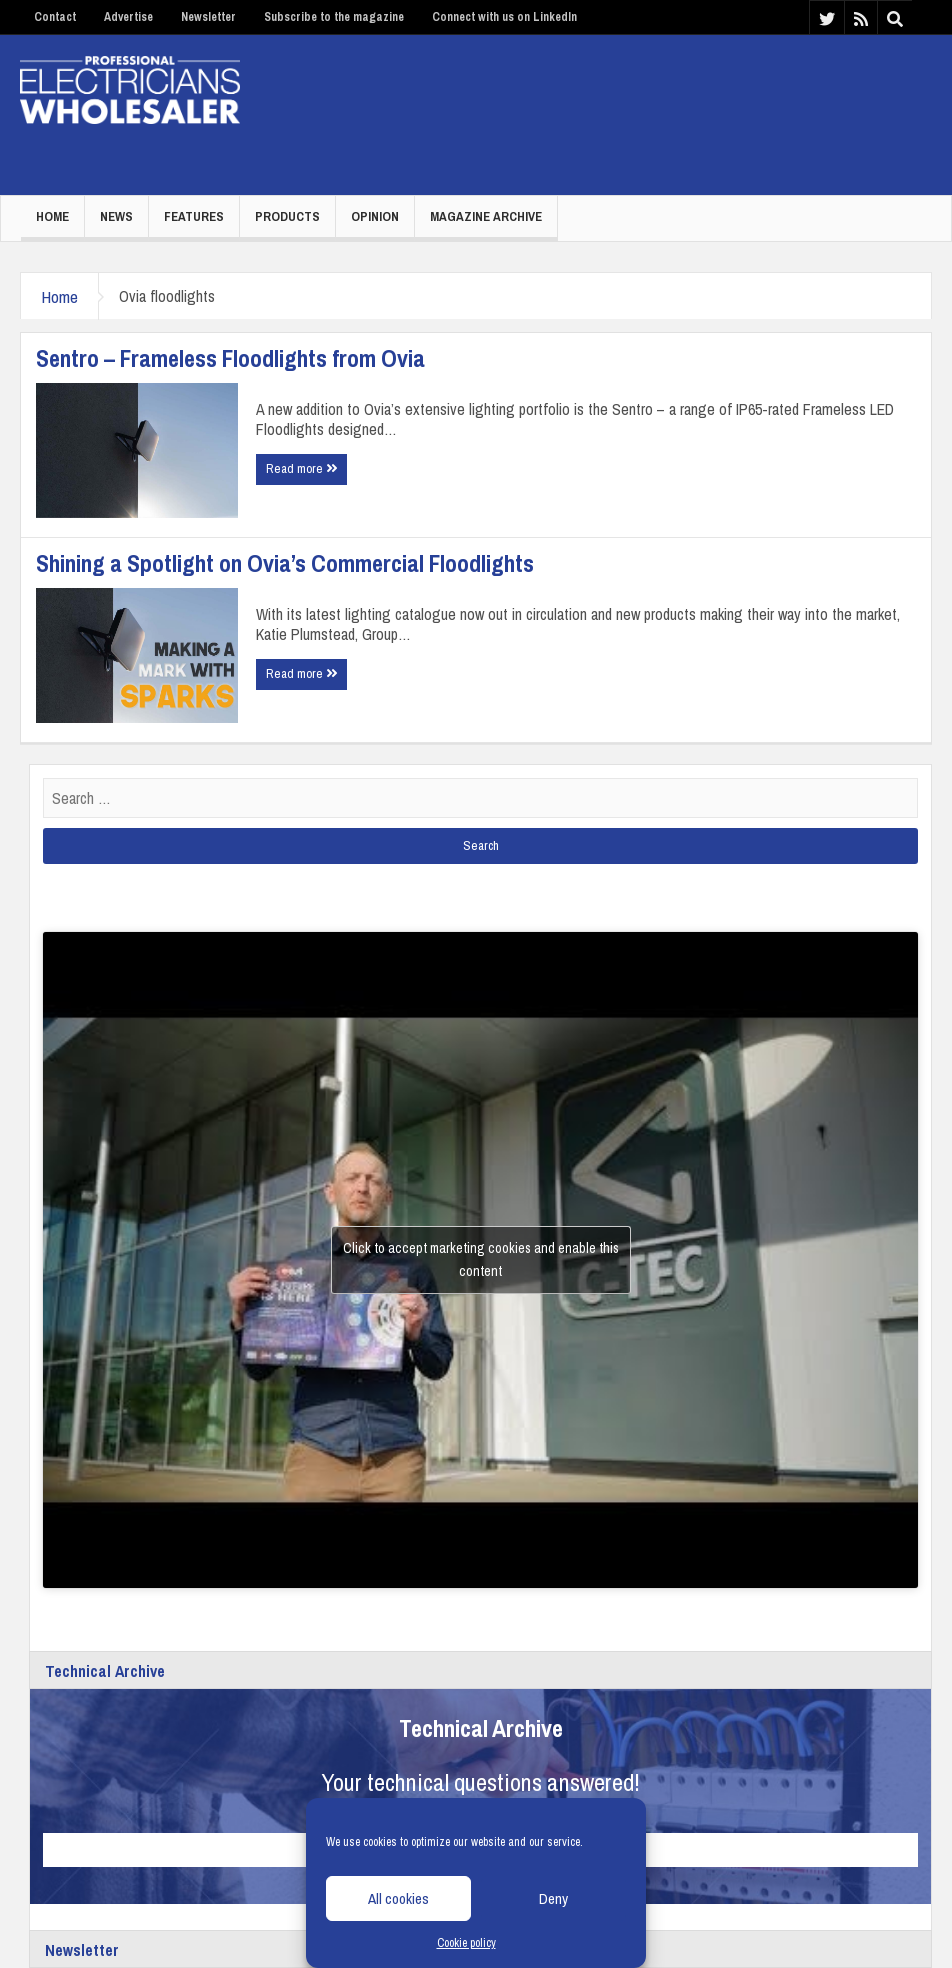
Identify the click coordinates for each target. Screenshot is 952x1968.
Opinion (375, 216)
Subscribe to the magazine (334, 17)
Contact (55, 17)
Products (287, 216)
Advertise (128, 17)
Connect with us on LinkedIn (504, 17)
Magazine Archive (486, 216)
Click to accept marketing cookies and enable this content (481, 1259)
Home (52, 216)
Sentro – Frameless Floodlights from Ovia (230, 358)
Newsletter (208, 17)
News (116, 216)
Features (194, 216)
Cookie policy (466, 1943)
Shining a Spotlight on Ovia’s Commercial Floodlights (285, 563)
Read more (301, 468)
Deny (553, 1898)
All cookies (398, 1898)
